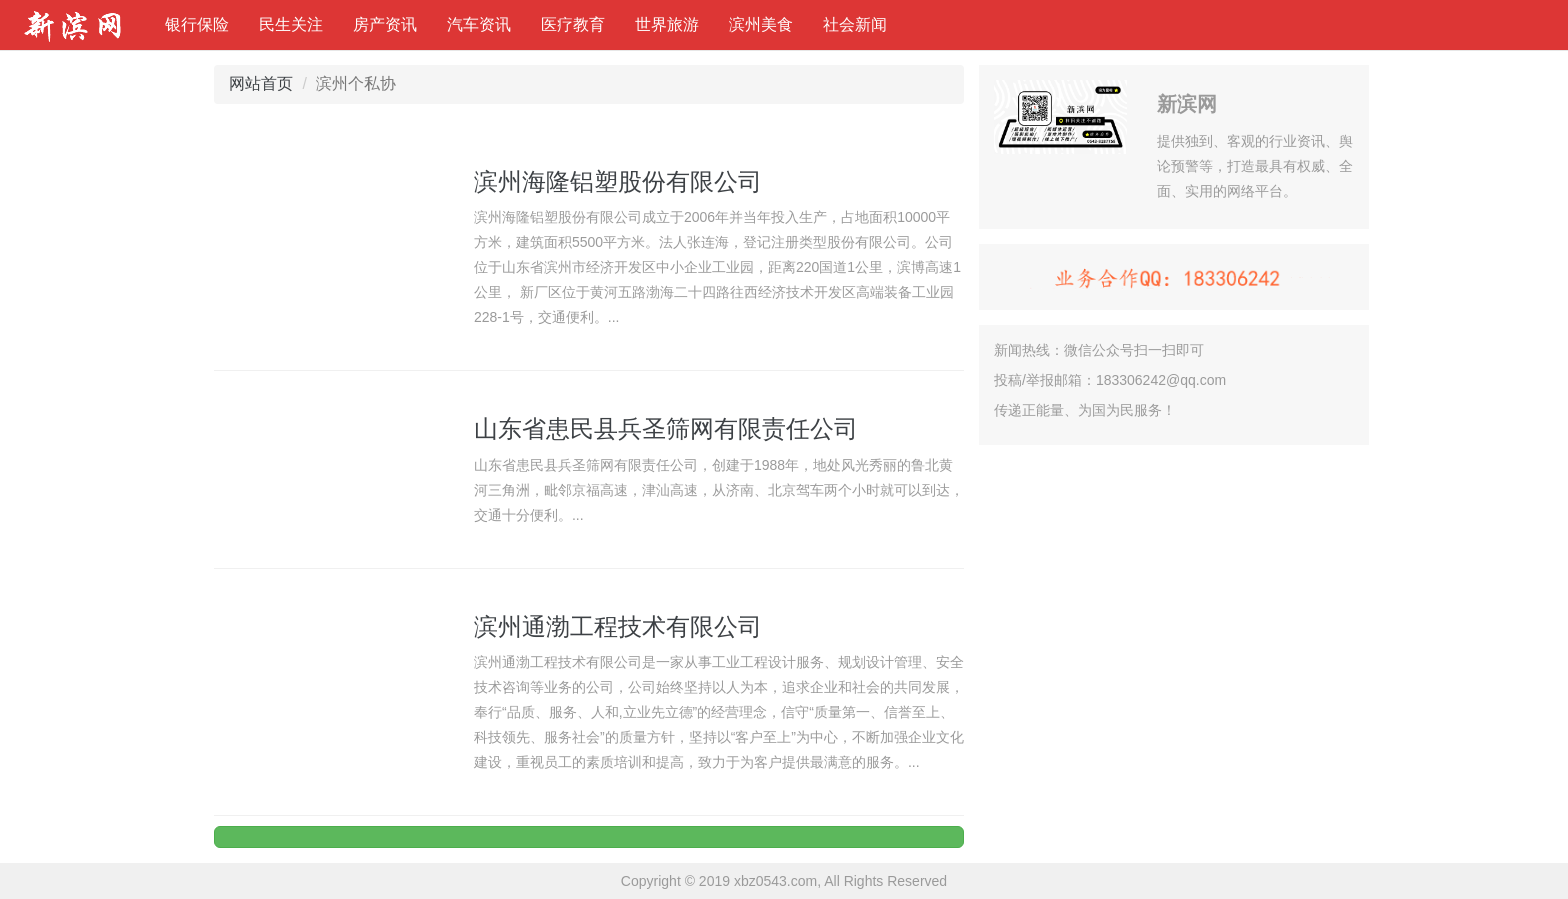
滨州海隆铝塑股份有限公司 (618, 181)
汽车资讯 (479, 24)
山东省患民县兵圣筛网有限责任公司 (666, 428)
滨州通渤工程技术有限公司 (618, 626)
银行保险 (197, 24)
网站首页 (261, 83)
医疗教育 (573, 24)
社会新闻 (855, 24)
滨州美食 (761, 24)
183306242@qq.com (1161, 380)
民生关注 (291, 24)
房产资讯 (385, 24)
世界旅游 (667, 24)
